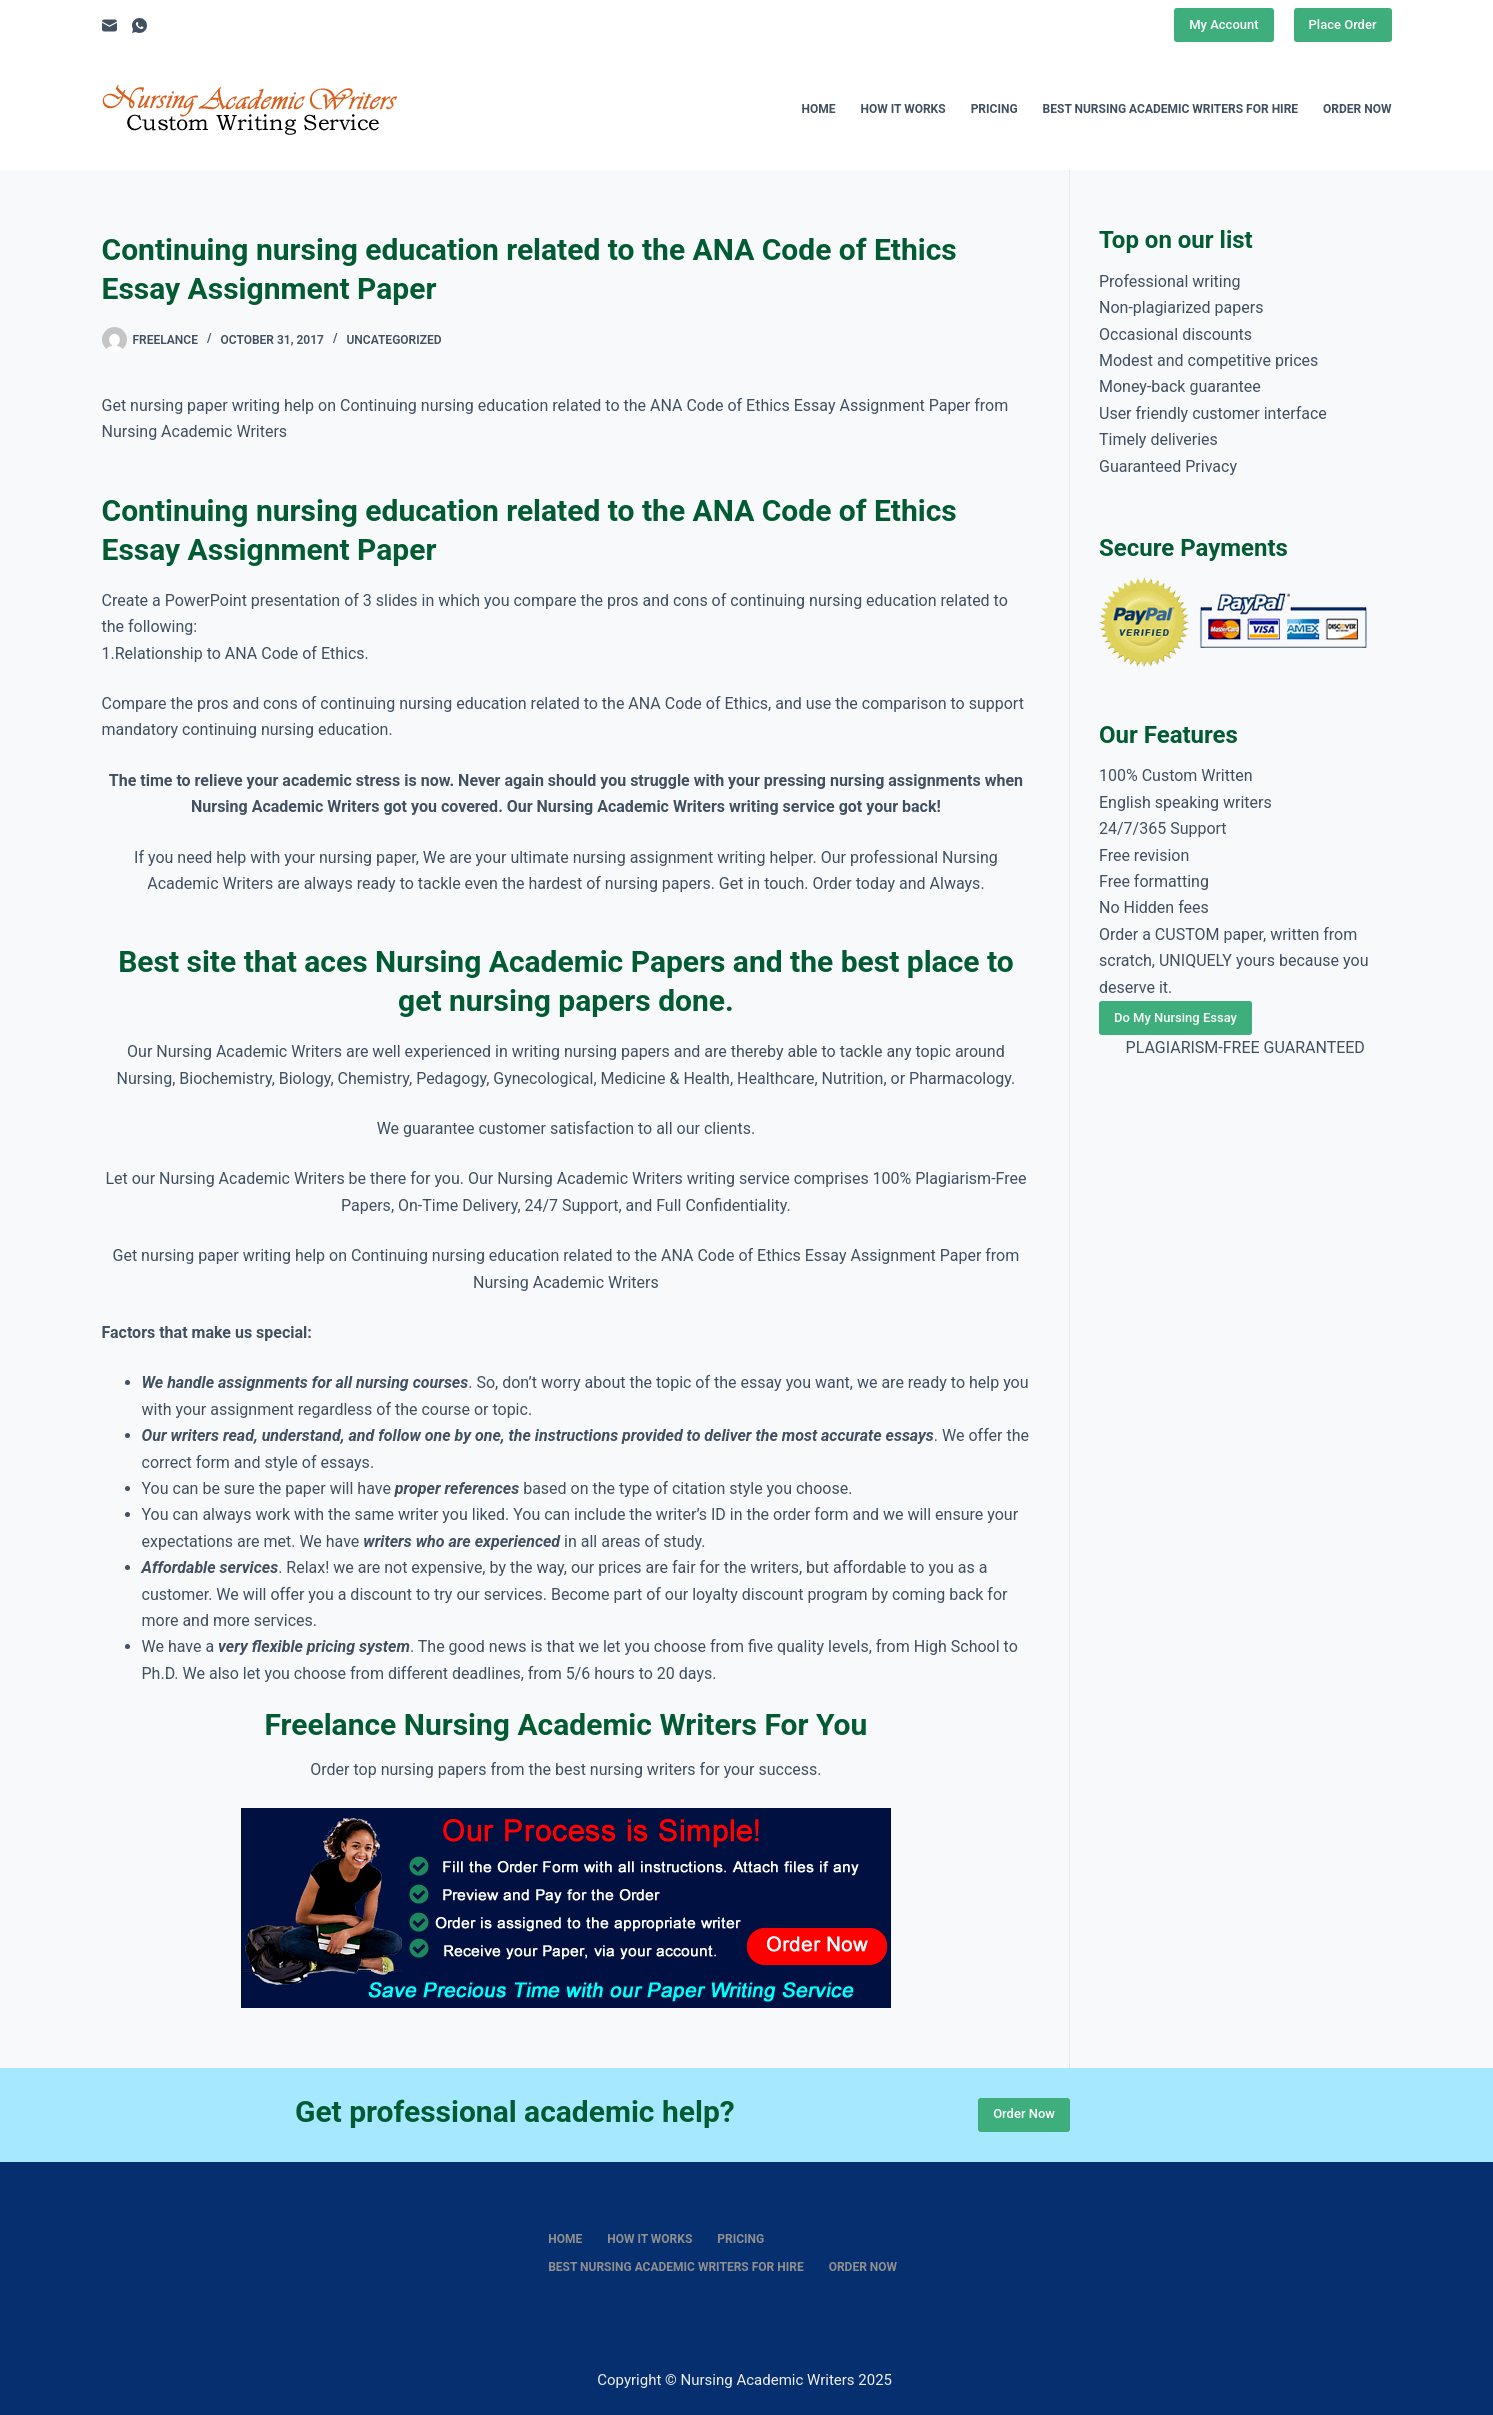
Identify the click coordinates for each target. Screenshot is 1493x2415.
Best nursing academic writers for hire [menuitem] (1171, 109)
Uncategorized (393, 340)
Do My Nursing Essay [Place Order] (1175, 1017)
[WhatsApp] (139, 25)
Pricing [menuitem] (994, 109)
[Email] (109, 25)
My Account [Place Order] (1223, 24)
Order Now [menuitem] (1357, 109)
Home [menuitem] (818, 109)
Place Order (1343, 24)
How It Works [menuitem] (902, 109)
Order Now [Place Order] (1024, 2113)
